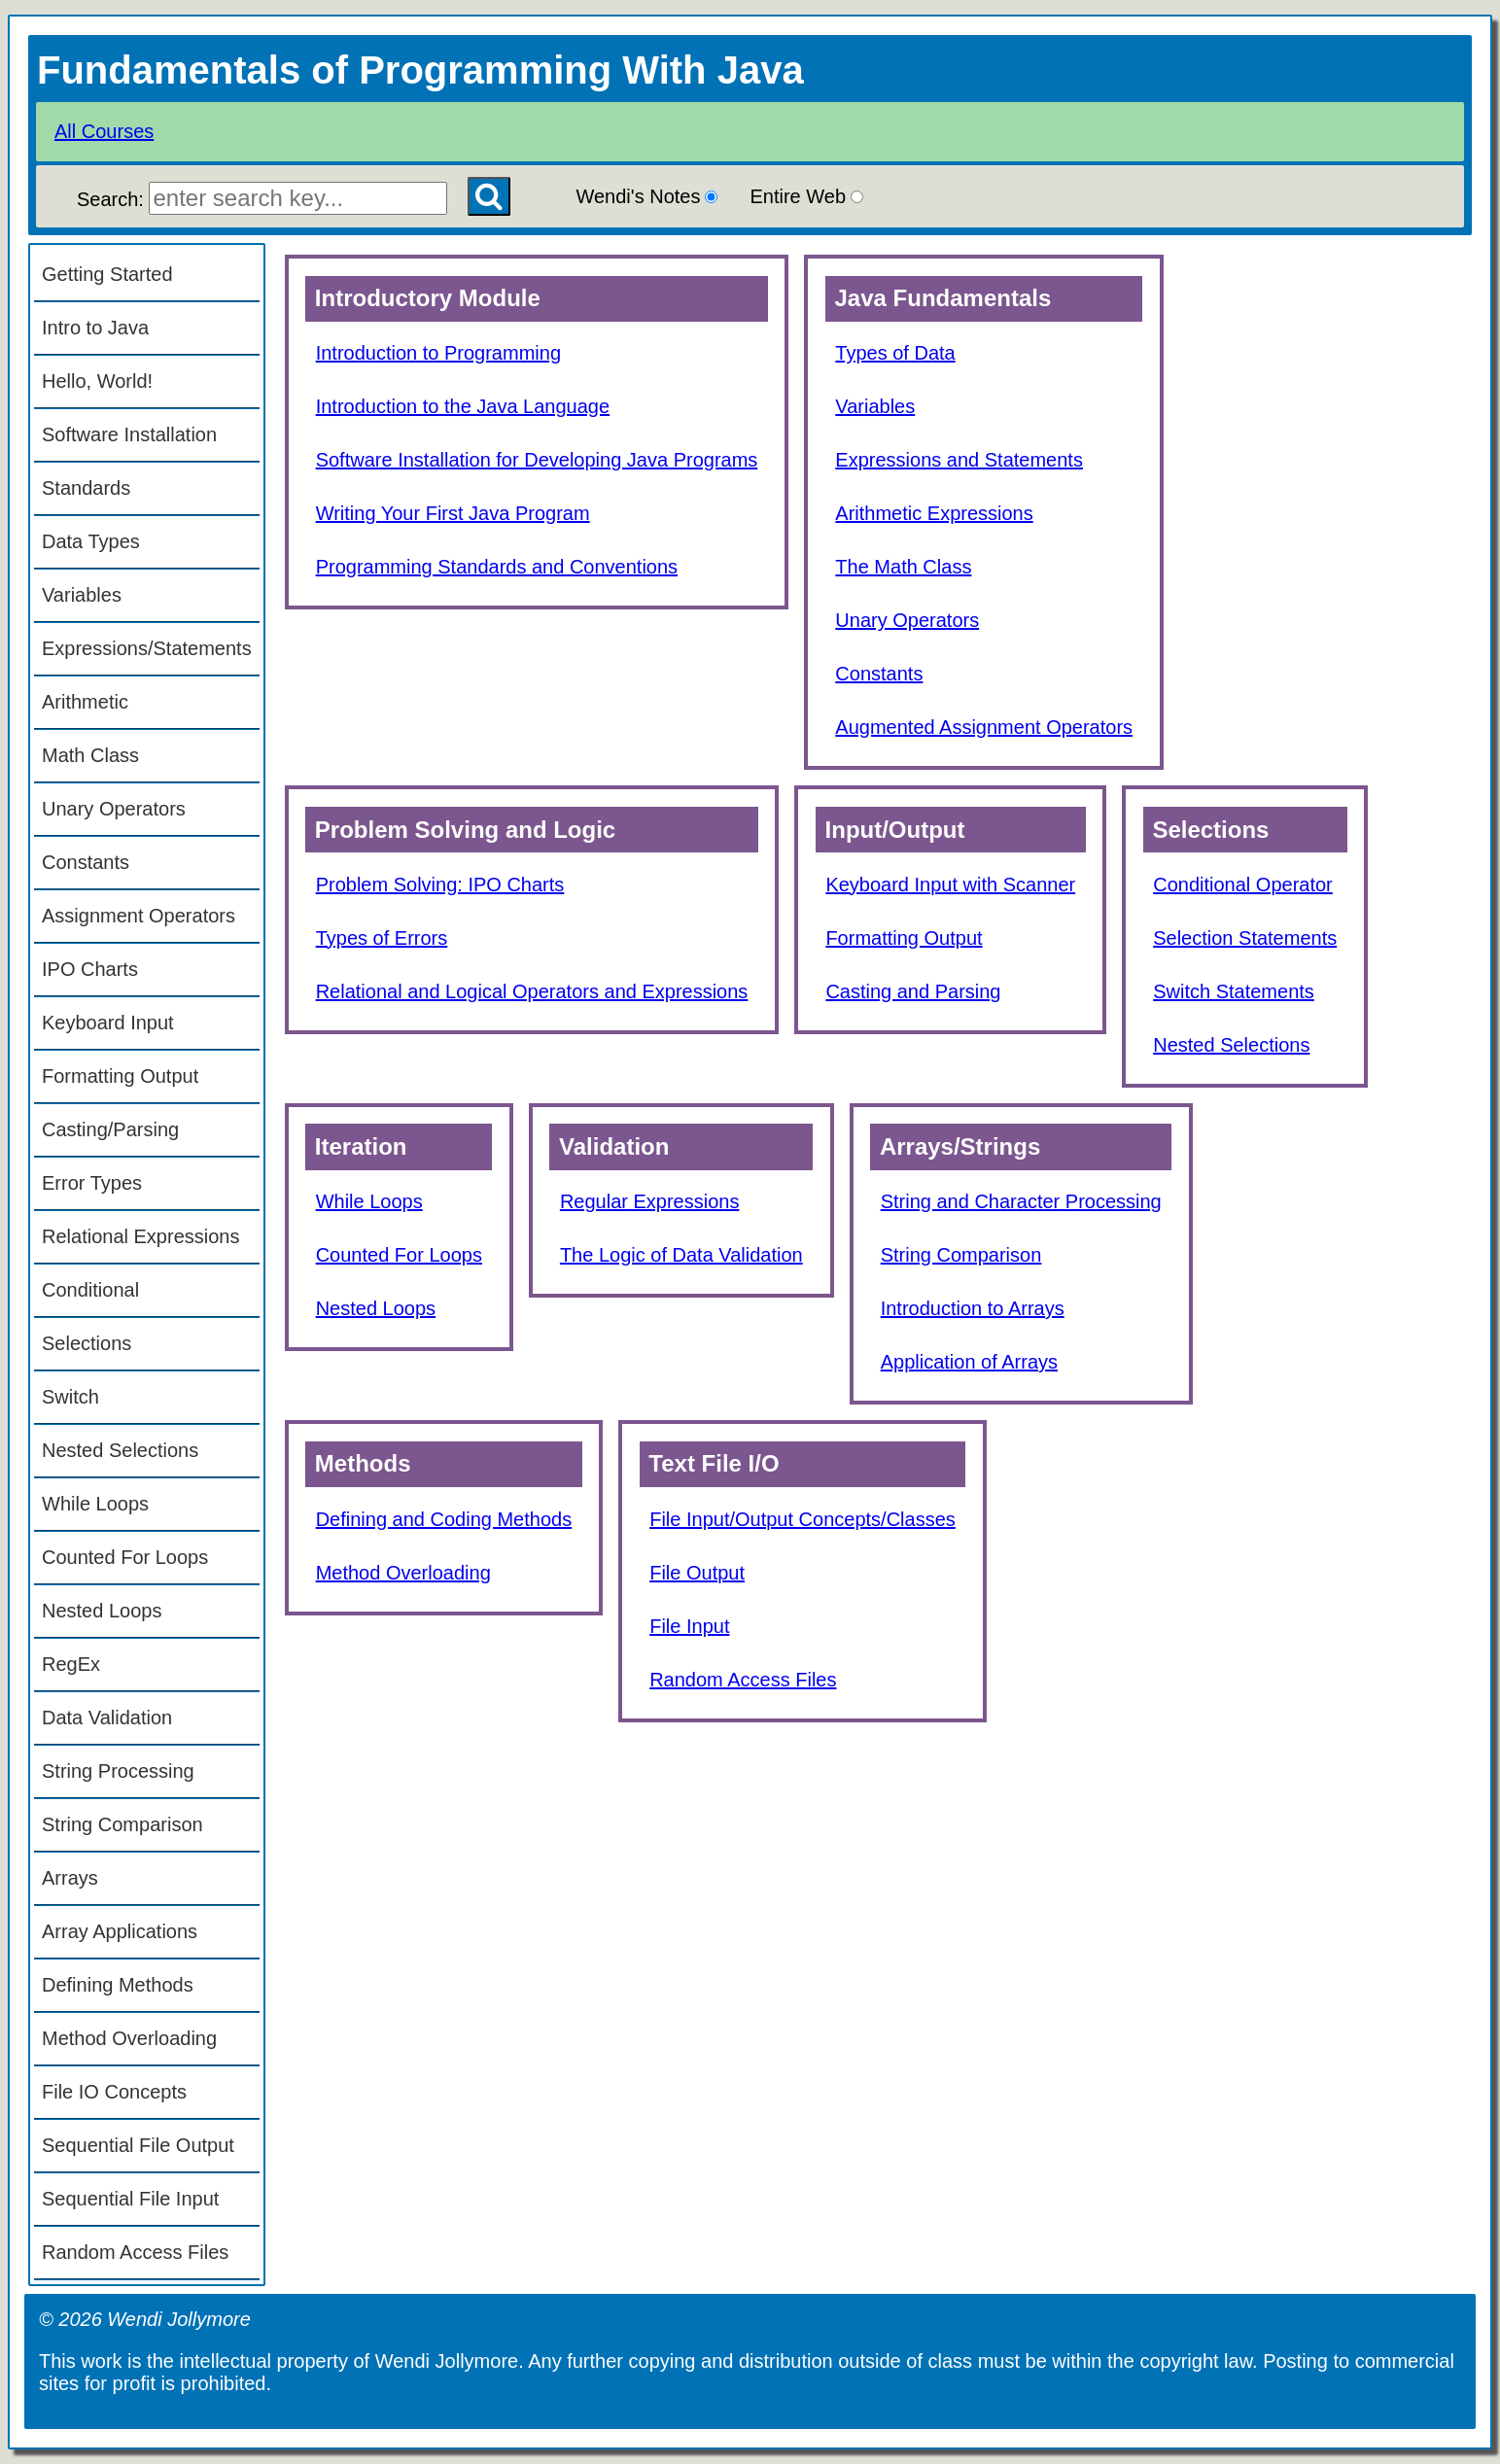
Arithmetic (85, 701)
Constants (85, 862)
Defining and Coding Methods (444, 1519)
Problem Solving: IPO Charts (440, 884)
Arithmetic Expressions (933, 513)
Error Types (92, 1183)
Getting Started (107, 274)
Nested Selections (120, 1450)
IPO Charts (90, 969)
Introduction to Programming (438, 353)
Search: (262, 199)
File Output (697, 1572)
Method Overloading (129, 2038)
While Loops (95, 1503)
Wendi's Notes (646, 196)
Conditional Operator (1243, 884)
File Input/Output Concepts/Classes (802, 1519)
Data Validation (107, 1717)
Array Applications (119, 1931)
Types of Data (895, 353)
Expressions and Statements (959, 459)
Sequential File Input (130, 2198)
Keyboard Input (108, 1022)
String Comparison (122, 1824)
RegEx (71, 1664)
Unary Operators (114, 808)
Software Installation (129, 434)
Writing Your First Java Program (453, 513)
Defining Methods (117, 1984)
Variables (82, 595)
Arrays (70, 1878)
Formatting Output (120, 1076)
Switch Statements (1233, 991)
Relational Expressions (140, 1236)
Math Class (90, 755)
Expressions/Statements (147, 648)
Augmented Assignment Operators (984, 727)
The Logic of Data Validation (681, 1255)
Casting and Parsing (912, 991)
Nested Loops (101, 1610)
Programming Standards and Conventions (497, 566)
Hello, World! (97, 381)
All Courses (104, 131)
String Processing (118, 1771)
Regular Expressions (650, 1201)
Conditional (90, 1290)
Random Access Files (135, 2252)
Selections (86, 1343)
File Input (689, 1626)
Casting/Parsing (110, 1129)
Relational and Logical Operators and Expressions (532, 991)
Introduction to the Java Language (463, 406)
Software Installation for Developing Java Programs (537, 459)
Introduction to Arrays (972, 1308)
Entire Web (806, 196)
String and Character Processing (1021, 1201)
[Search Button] (489, 196)
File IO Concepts (114, 2091)
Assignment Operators (138, 915)
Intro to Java (95, 327)
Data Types (91, 541)
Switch (70, 1396)
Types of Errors (382, 938)
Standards (86, 488)
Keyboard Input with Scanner (950, 884)
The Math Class (903, 566)
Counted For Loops (125, 1557)
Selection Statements (1245, 938)
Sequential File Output (138, 2145)
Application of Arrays (969, 1361)
